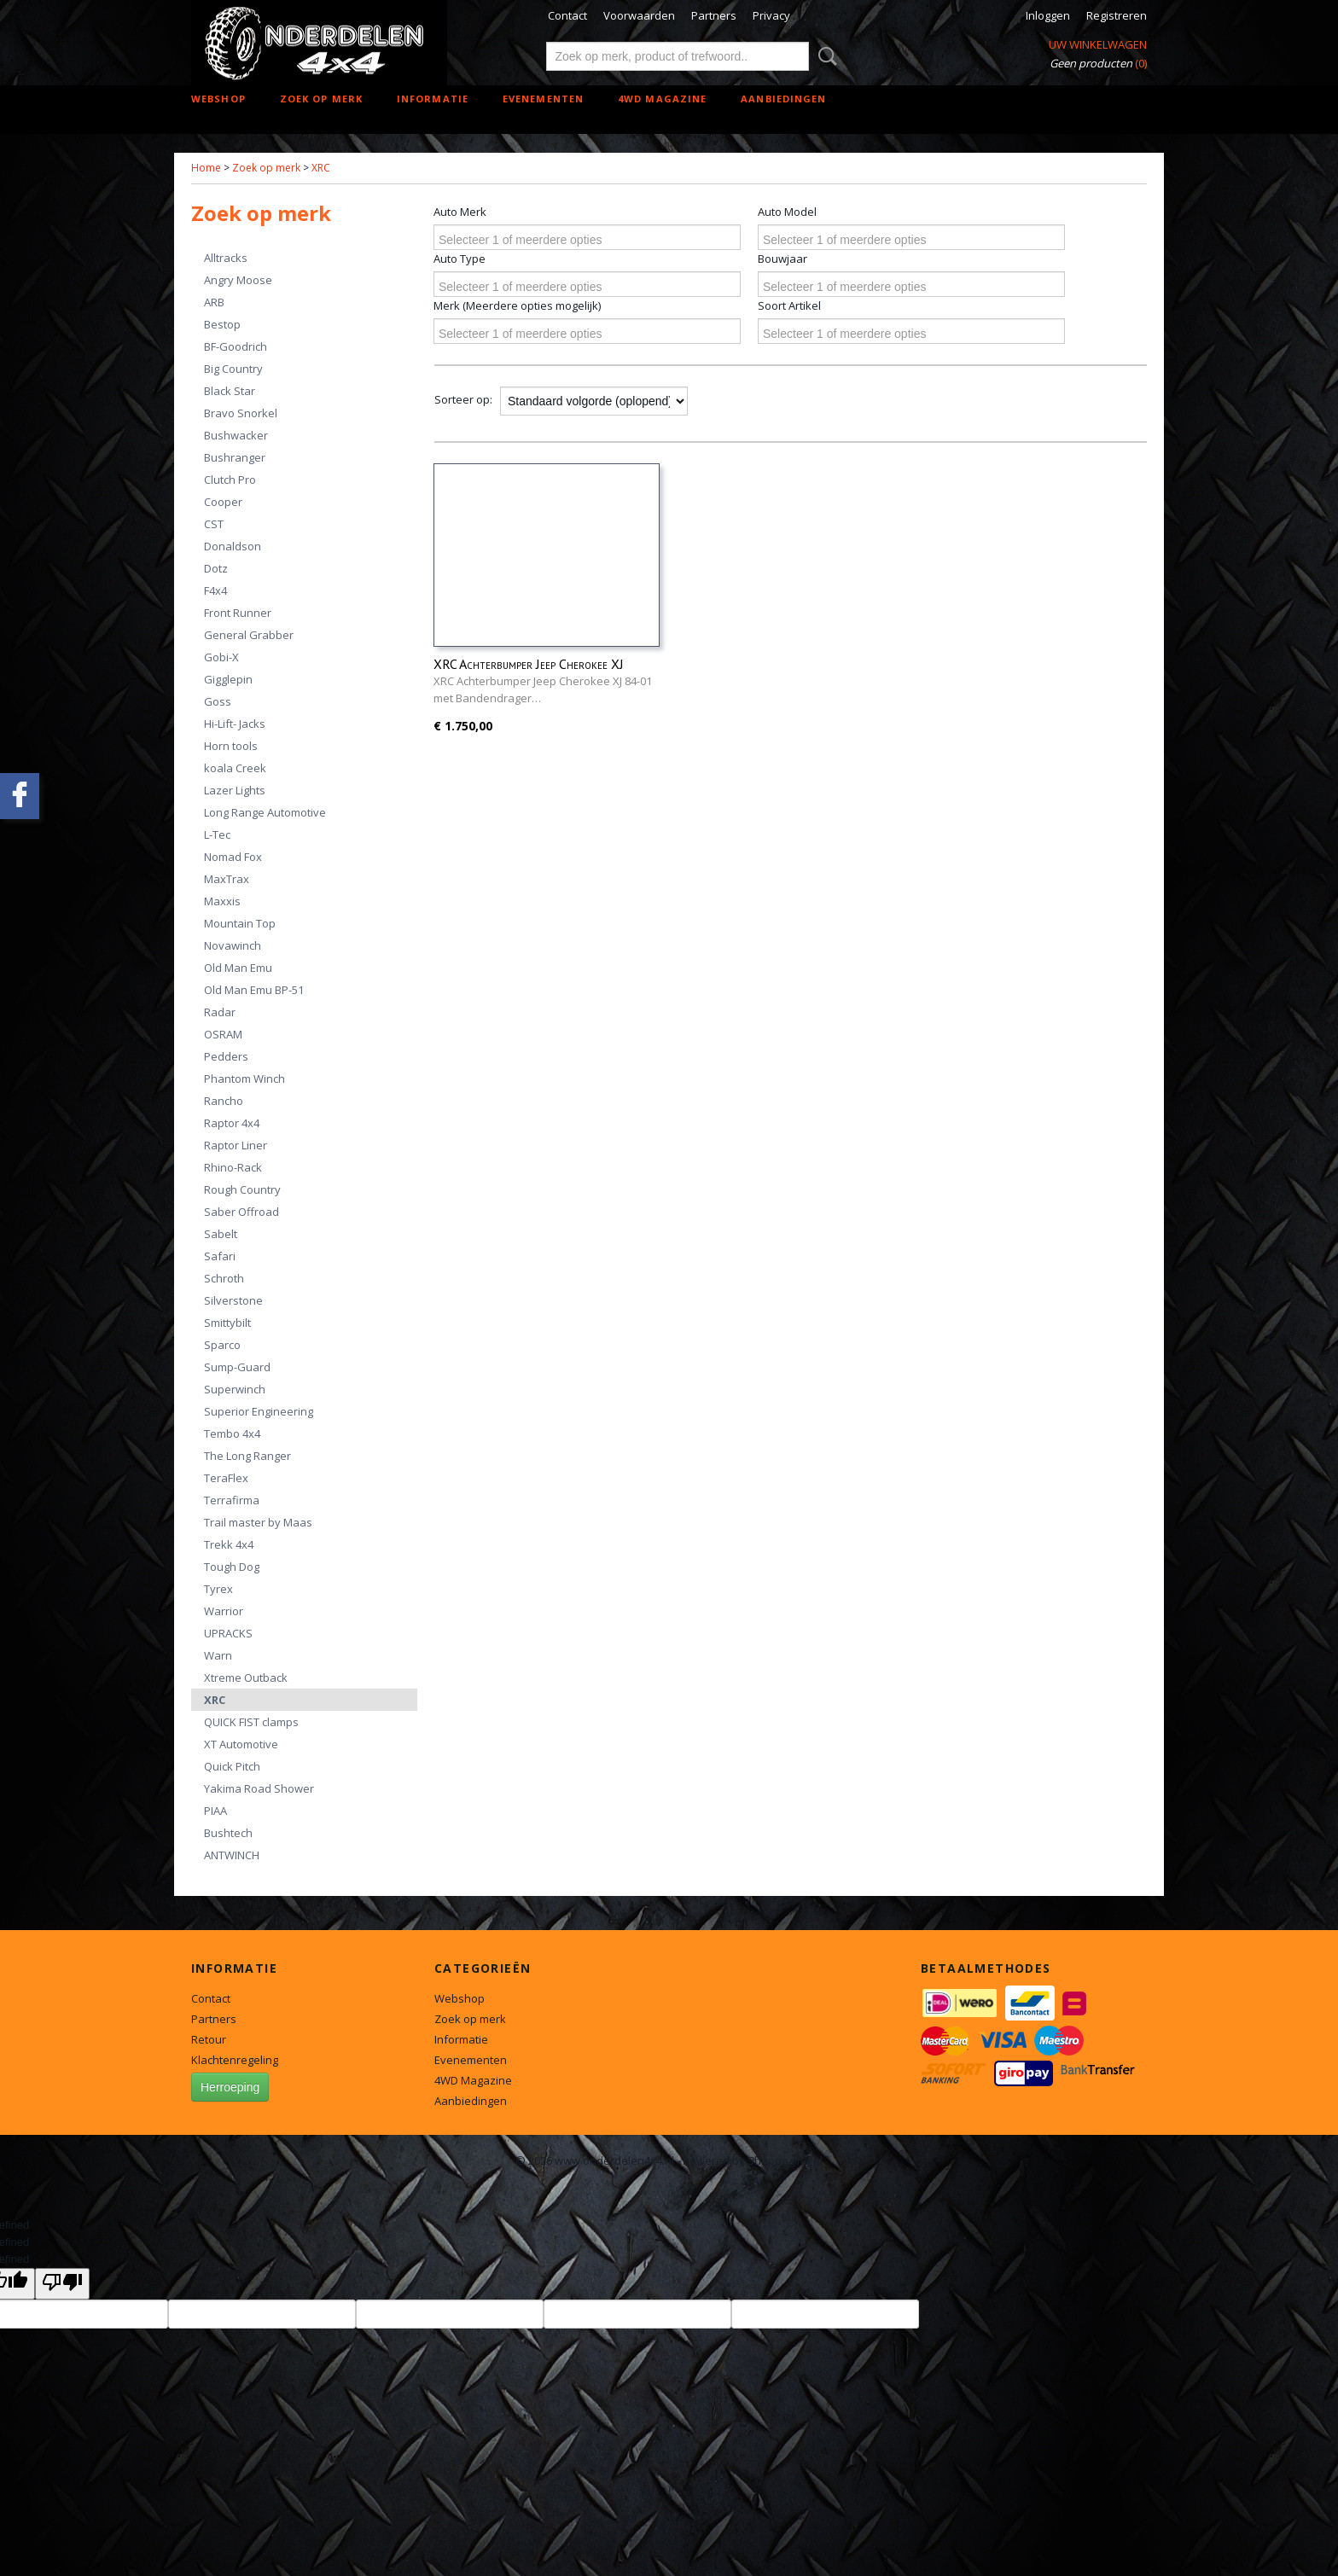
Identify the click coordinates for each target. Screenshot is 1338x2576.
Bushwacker (236, 435)
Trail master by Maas (258, 1522)
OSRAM (223, 1034)
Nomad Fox (233, 856)
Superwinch (234, 1389)
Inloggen (1048, 15)
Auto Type (459, 258)
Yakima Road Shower (259, 1788)
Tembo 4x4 (232, 1433)
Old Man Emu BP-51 (254, 989)
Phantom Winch (244, 1078)
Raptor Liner (235, 1145)
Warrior (223, 1611)
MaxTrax (226, 879)
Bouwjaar (782, 258)
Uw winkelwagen (1098, 44)
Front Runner (237, 612)
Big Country (233, 368)
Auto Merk (459, 211)
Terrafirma (231, 1500)
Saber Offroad (241, 1211)
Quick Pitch (232, 1766)
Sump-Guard (237, 1367)
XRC (320, 167)
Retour (208, 2039)
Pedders (226, 1056)
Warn (218, 1655)
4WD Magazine (662, 98)
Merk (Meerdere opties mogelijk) (517, 305)
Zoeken (824, 56)
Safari (220, 1256)
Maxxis (222, 901)
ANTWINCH (231, 1855)
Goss (217, 701)
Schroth (224, 1278)
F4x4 (215, 590)
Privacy (771, 15)
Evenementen (543, 98)
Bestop (222, 324)
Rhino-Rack (233, 1167)
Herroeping (230, 2087)
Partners (713, 15)
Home (206, 167)
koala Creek (235, 768)
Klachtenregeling (234, 2059)
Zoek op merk (321, 98)
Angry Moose (238, 280)
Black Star (229, 390)
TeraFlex (226, 1478)
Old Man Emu (238, 967)
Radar (220, 1012)
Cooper (223, 501)
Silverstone (233, 1300)
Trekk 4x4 (228, 1544)
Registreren (1116, 15)
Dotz (216, 568)
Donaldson (232, 546)
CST (214, 524)
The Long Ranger (247, 1455)
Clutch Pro (230, 479)
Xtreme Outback (246, 1677)
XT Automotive (241, 1744)
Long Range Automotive (265, 812)
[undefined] (62, 2284)
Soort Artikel (789, 305)
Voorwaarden (639, 15)
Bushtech (228, 1832)
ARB (214, 302)
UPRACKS (228, 1633)
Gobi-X (221, 657)
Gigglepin (228, 679)
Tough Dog (231, 1566)
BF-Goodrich (235, 346)
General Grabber (249, 635)
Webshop (218, 98)
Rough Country (242, 1189)
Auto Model (787, 211)
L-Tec (217, 834)
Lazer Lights (234, 790)
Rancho (223, 1100)
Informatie (432, 98)
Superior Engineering (258, 1411)
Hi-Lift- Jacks (234, 723)
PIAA (215, 1810)
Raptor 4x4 (231, 1123)
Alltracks (225, 257)
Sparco (222, 1344)
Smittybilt (227, 1322)
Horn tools (231, 745)
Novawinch (232, 945)
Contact (567, 15)
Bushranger (234, 457)
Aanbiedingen (783, 98)
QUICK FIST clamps (251, 1722)
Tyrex (218, 1588)
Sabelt (220, 1233)
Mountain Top (240, 923)
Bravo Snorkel (240, 413)
